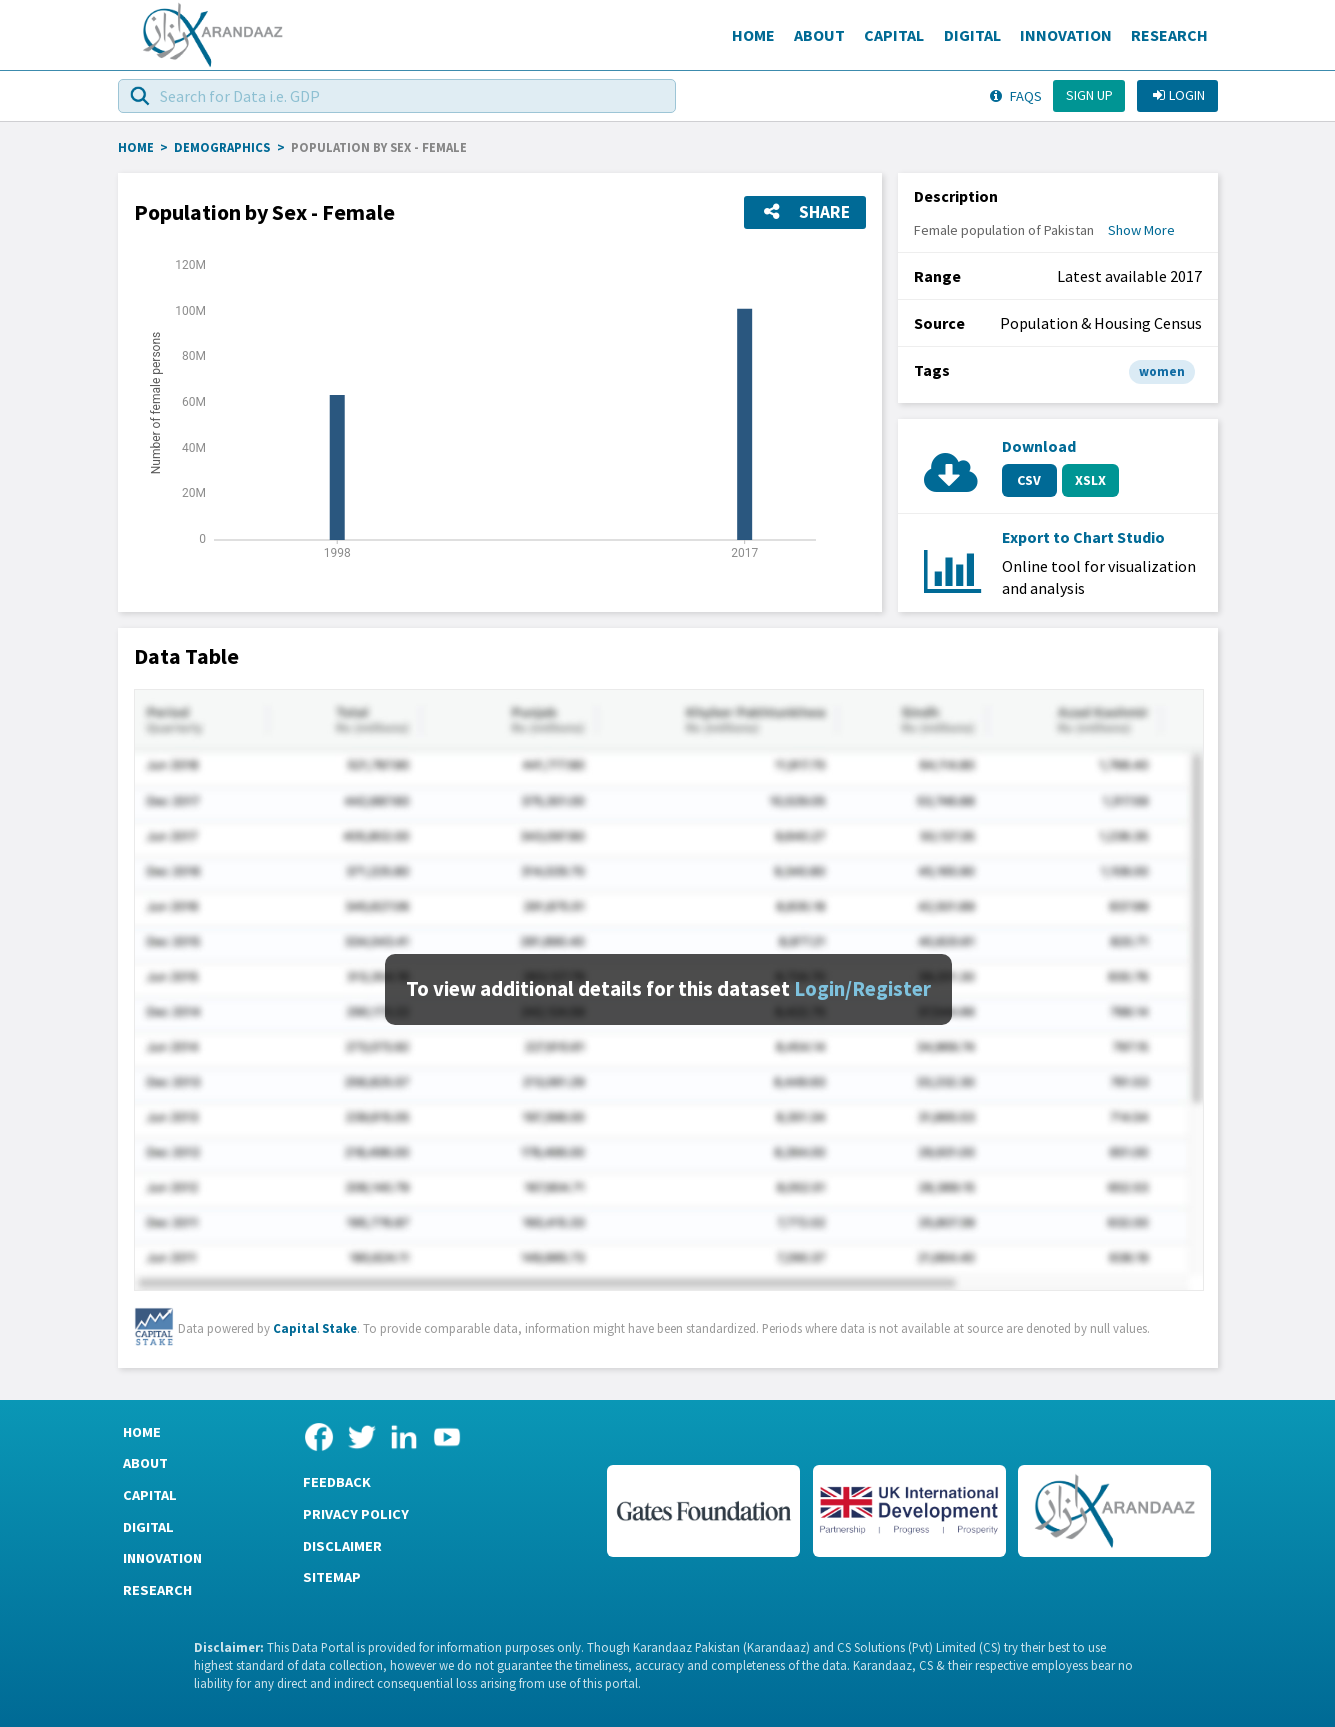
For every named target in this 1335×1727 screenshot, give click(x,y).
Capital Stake (315, 1328)
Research (1169, 35)
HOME (136, 147)
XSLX (1090, 480)
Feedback (337, 1482)
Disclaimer (342, 1546)
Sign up (1089, 95)
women (1162, 371)
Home (753, 35)
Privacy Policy (356, 1514)
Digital (972, 35)
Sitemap (332, 1577)
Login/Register (862, 989)
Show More (1141, 230)
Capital (894, 35)
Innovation (1066, 35)
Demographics (222, 147)
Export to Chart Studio (1083, 537)
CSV (1029, 480)
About (819, 35)
